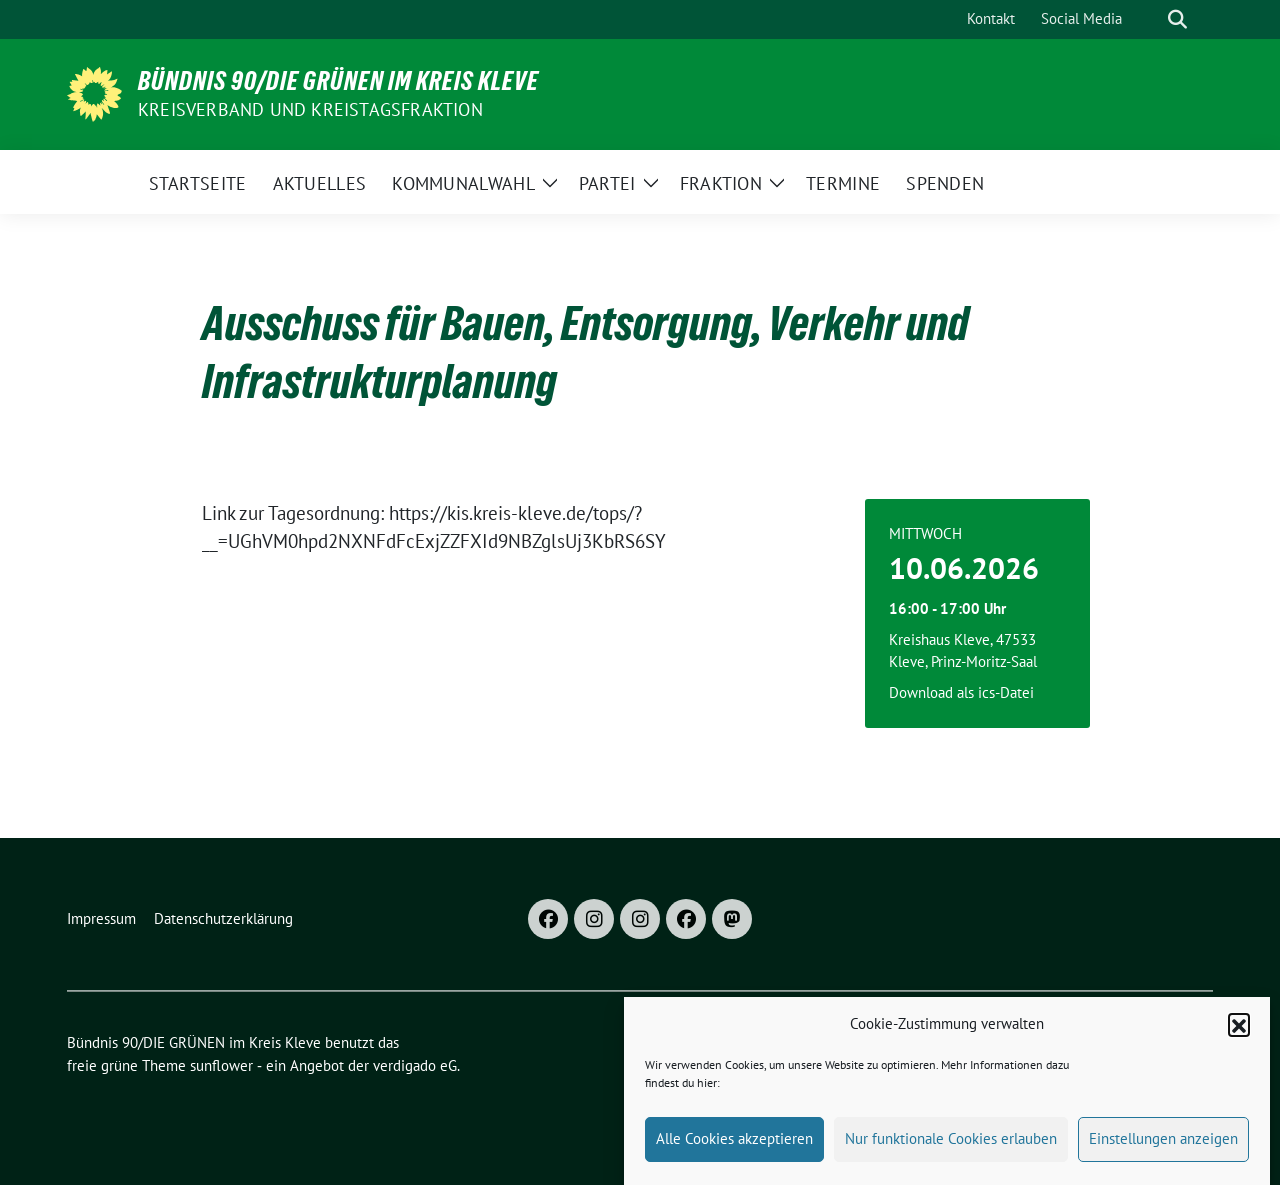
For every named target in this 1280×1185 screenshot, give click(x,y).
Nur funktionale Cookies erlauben (951, 1147)
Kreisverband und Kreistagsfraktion (310, 109)
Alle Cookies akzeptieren (734, 1147)
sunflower (221, 1065)
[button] (1239, 1034)
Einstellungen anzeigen (1163, 1147)
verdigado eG (415, 1065)
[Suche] (1149, 19)
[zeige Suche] (1177, 19)
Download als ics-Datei (961, 692)
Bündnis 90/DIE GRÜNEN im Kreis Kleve (338, 81)
